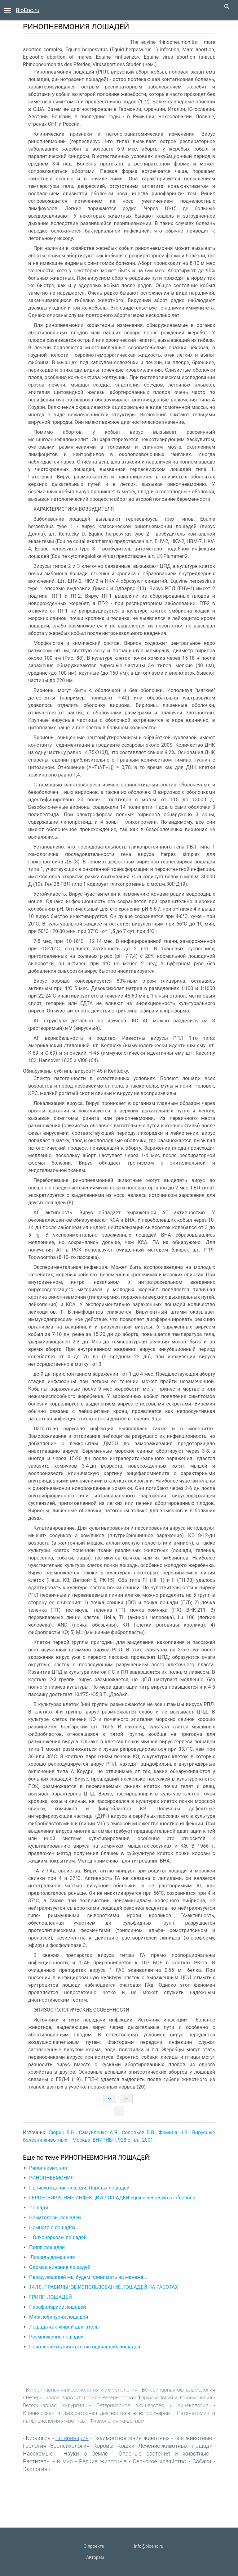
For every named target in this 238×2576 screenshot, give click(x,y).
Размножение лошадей (56, 2337)
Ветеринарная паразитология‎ (62, 2397)
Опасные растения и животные (164, 2453)
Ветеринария (72, 2438)
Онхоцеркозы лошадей (58, 2237)
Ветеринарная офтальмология (178, 2390)
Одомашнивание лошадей (59, 2267)
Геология (34, 2445)
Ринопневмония (48, 2168)
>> (126, 2098)
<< (110, 2098)
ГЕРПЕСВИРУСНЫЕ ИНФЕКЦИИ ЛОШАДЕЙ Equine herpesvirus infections (112, 2198)
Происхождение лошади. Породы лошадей (79, 2188)
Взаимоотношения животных (131, 2438)
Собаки (201, 2461)
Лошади (38, 2208)
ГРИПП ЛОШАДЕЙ (50, 2297)
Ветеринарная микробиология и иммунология (81, 2390)
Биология (38, 2438)
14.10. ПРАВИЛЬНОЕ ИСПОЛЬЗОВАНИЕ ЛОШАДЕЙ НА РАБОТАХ (103, 2287)
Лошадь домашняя (52, 2257)
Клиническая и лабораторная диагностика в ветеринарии (96, 2413)
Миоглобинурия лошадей (58, 2317)
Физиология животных (117, 2421)
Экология (35, 2469)
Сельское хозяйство (159, 2461)
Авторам (95, 2557)
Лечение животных (163, 2445)
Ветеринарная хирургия (53, 2405)
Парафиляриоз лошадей (57, 2307)
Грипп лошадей (47, 2247)
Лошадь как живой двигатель (64, 2327)
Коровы (103, 2445)
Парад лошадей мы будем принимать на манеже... (88, 2277)
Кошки (125, 2445)
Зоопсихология (70, 2445)
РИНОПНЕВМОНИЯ (51, 2178)
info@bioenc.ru (148, 2546)
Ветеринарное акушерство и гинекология (152, 2405)
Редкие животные (102, 2461)
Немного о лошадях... (54, 2227)
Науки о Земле (86, 2453)
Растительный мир (48, 2461)
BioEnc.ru (27, 10)
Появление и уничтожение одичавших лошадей (84, 2347)
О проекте (94, 2546)
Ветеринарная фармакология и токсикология (157, 2397)
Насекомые (38, 2453)
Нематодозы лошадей (55, 2218)
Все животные (193, 2438)
